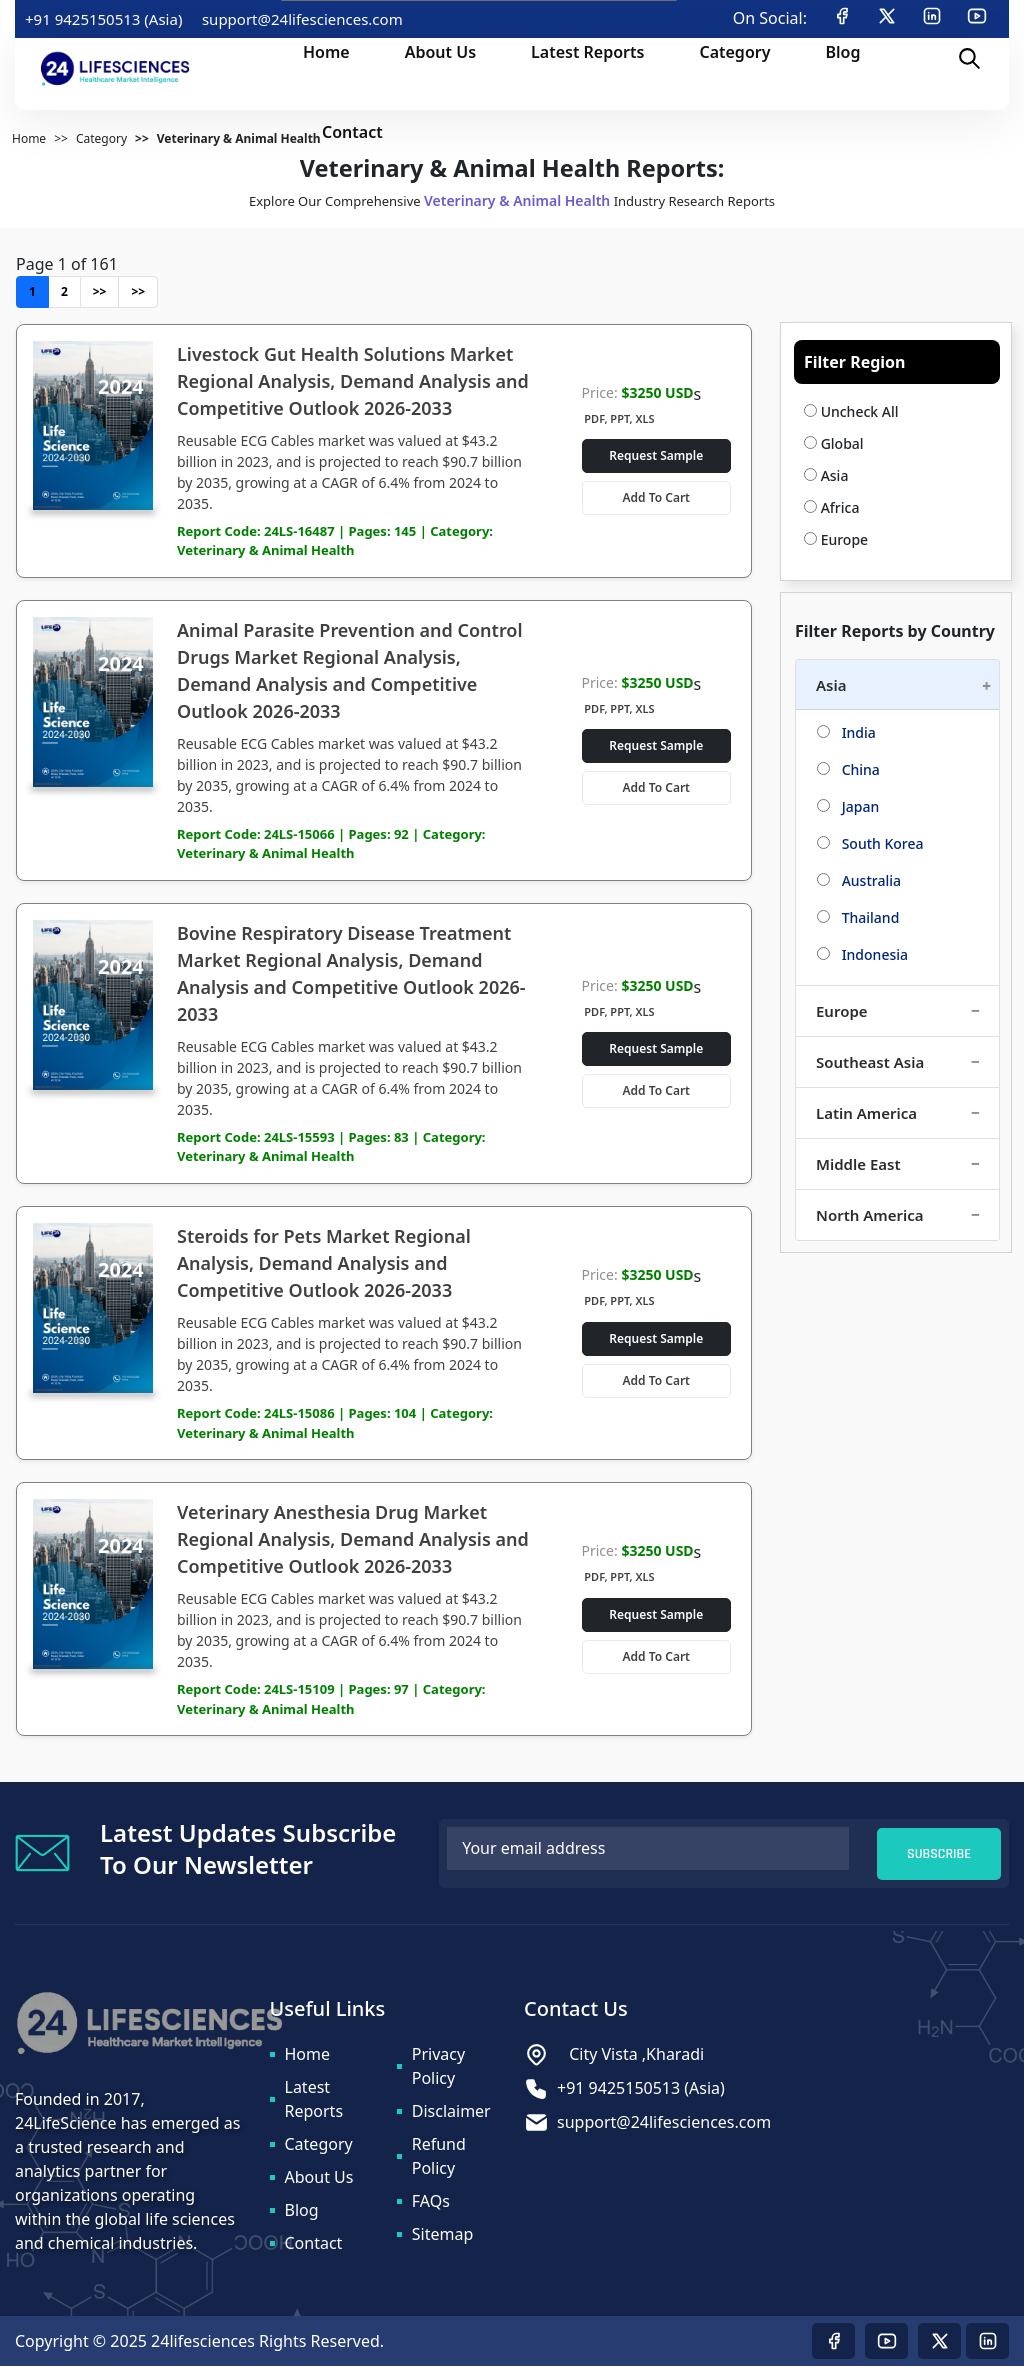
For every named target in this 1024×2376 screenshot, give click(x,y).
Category (319, 2154)
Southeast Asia (870, 1062)
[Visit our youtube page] (886, 2351)
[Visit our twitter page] (939, 2351)
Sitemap (443, 2244)
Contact (314, 2253)
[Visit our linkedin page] (987, 2351)
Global (834, 443)
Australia (859, 880)
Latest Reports (314, 2109)
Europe (836, 539)
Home (308, 2064)
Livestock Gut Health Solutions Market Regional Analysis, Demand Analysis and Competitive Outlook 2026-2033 (353, 381)
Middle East (858, 1164)
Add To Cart (656, 497)
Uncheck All (851, 411)
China (848, 769)
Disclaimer (451, 2121)
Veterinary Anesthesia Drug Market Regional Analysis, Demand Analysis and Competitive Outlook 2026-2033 (353, 1547)
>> (100, 291)
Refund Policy (439, 2166)
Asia (826, 475)
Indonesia (862, 954)
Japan (848, 806)
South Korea (870, 843)
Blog (302, 2220)
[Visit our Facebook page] (833, 2351)
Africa (831, 507)
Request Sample (656, 455)
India (846, 732)
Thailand (858, 917)
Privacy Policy (438, 2076)
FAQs (431, 2211)
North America (870, 1215)
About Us (319, 2187)
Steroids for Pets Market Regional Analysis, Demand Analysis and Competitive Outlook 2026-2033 (324, 1269)
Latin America (866, 1113)
